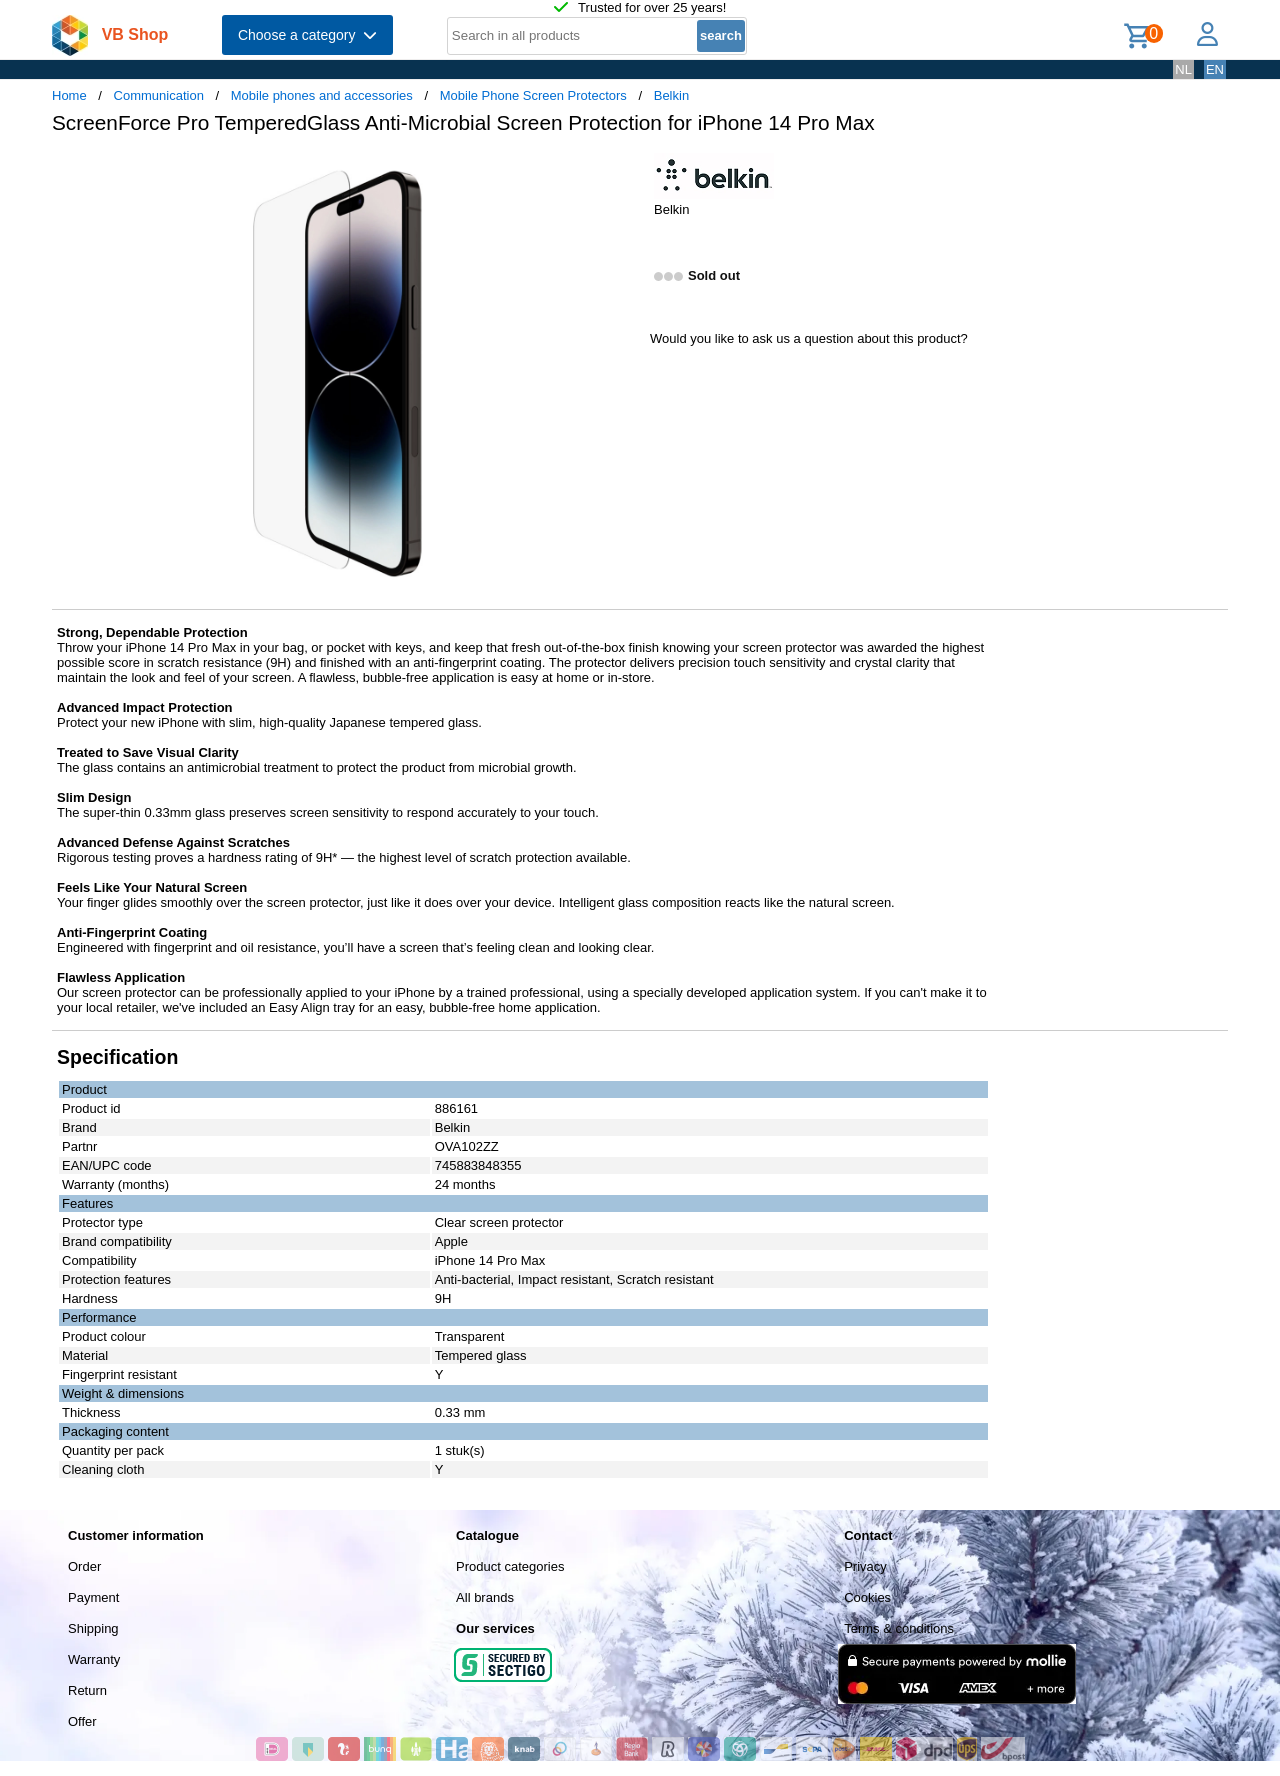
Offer (82, 1721)
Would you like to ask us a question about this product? (809, 338)
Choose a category (307, 35)
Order (84, 1566)
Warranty (94, 1659)
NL (1183, 69)
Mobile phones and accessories (322, 95)
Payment (93, 1597)
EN (1215, 69)
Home (69, 95)
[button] (622, 171)
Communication (159, 95)
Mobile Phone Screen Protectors (533, 95)
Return (87, 1690)
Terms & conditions (899, 1628)
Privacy (865, 1566)
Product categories (510, 1566)
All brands (485, 1597)
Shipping (93, 1628)
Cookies (867, 1597)
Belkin (671, 95)
